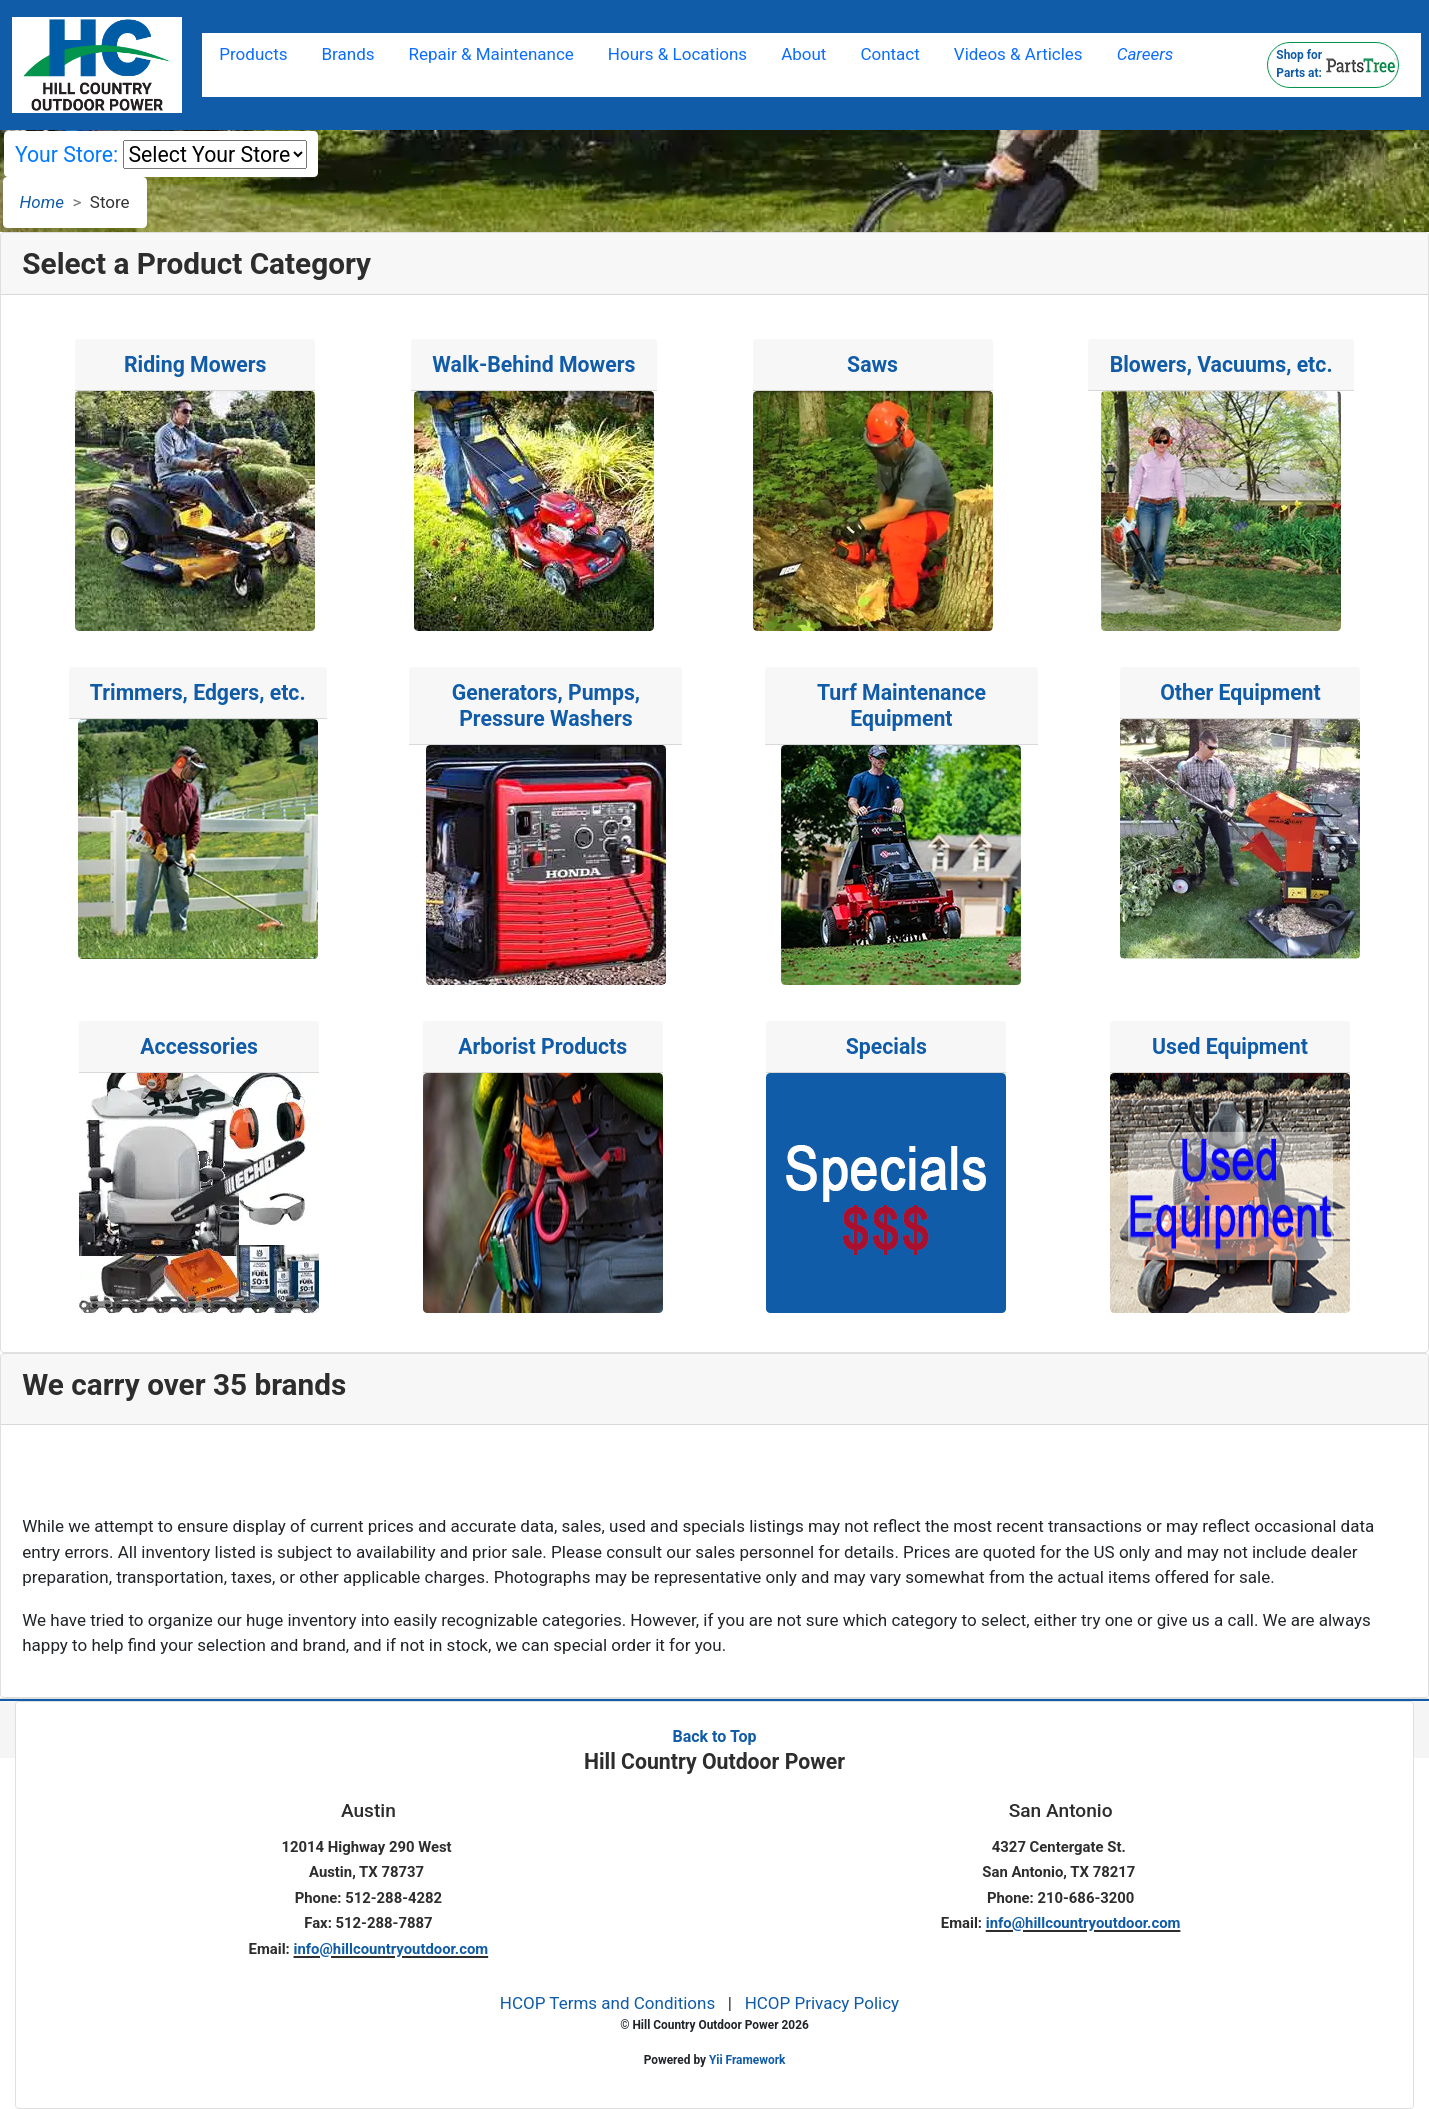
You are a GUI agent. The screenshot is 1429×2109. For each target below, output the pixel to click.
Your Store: (66, 154)
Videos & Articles (1018, 54)
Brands (348, 54)
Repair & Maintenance (491, 54)
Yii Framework (747, 2060)
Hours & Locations (677, 54)
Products (253, 54)
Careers (1145, 54)
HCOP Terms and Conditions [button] (607, 2003)
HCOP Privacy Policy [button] (822, 2003)
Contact (889, 54)
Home (42, 202)
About (803, 54)
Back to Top (714, 1736)
